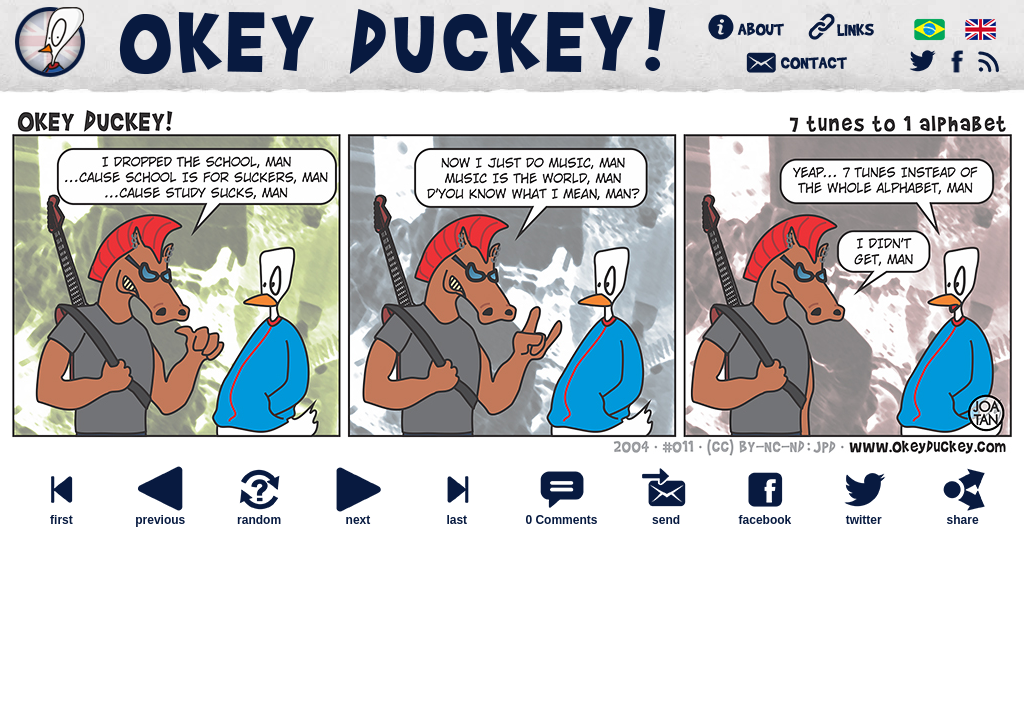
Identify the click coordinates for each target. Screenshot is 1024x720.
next (358, 514)
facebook (765, 514)
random (259, 514)
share (963, 514)
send (666, 514)
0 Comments (561, 520)
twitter (864, 514)
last (457, 514)
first (61, 514)
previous (160, 514)
